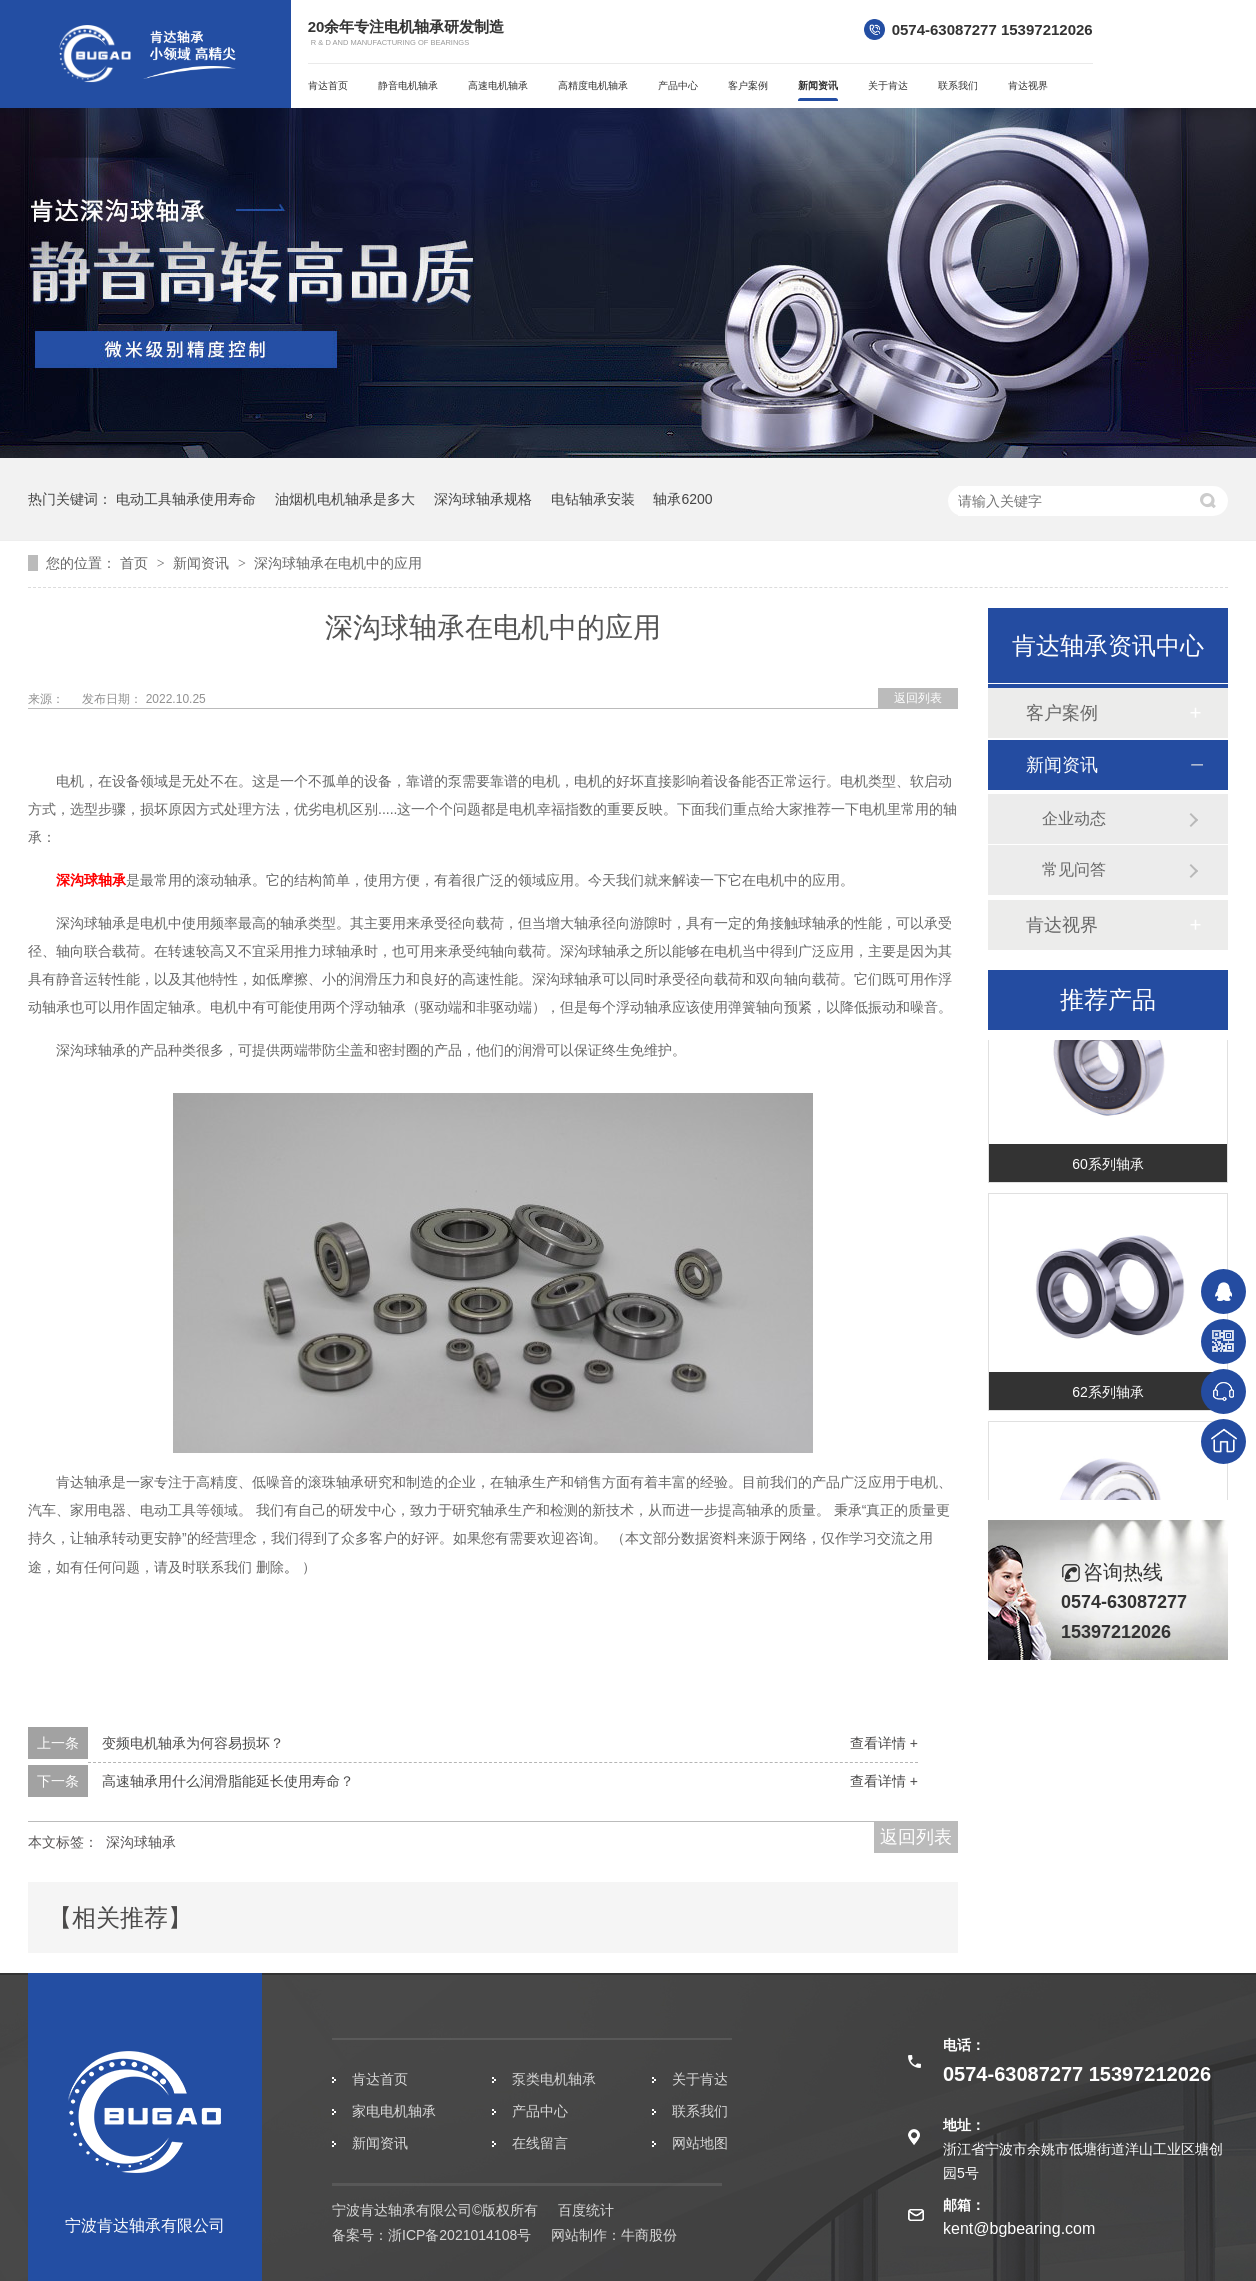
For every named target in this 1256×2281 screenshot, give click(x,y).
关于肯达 (888, 85)
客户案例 (748, 85)
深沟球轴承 (91, 880)
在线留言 (540, 2143)
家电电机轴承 (394, 2111)
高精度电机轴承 (593, 85)
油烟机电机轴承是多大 (345, 499)
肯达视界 (1028, 85)
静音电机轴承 (408, 85)
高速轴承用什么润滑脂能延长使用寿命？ (228, 1781)
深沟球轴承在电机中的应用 (338, 563)
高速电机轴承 (498, 85)
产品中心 (678, 85)
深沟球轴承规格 (483, 499)
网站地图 (700, 2143)
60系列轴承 (1108, 1166)
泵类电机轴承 (554, 2079)
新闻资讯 (818, 85)
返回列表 (918, 698)
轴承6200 (682, 499)
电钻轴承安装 (593, 499)
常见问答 (1074, 869)
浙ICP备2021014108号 (459, 2235)
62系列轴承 (1108, 1394)
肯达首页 (328, 85)
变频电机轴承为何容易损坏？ (193, 1743)
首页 (136, 563)
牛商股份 (649, 2235)
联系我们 (958, 85)
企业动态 (1074, 818)
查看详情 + (884, 1743)
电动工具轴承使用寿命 (186, 499)
